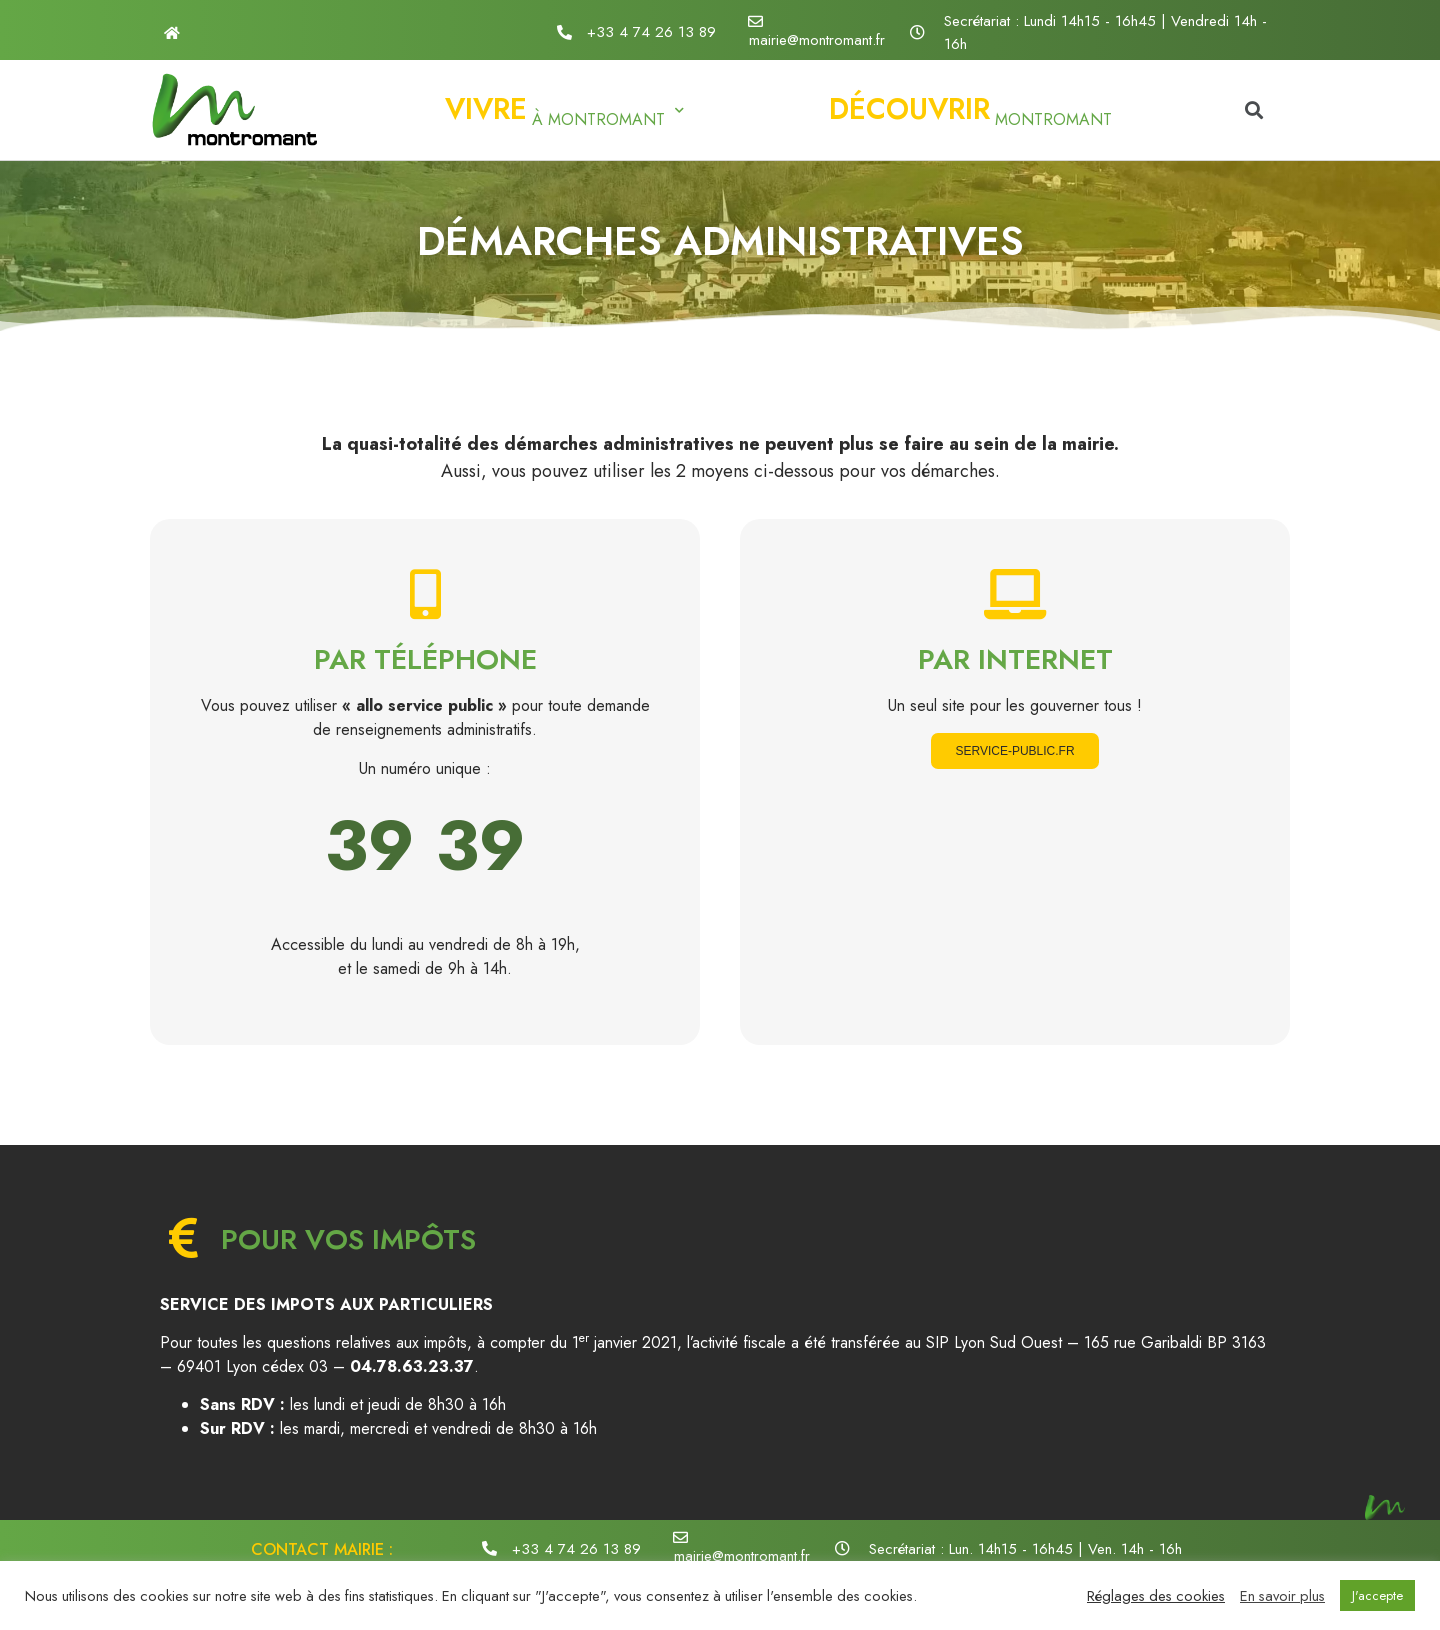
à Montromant (564, 109)
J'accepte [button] (1377, 1595)
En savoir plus (1282, 1596)
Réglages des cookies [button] (1156, 1596)
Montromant (970, 109)
